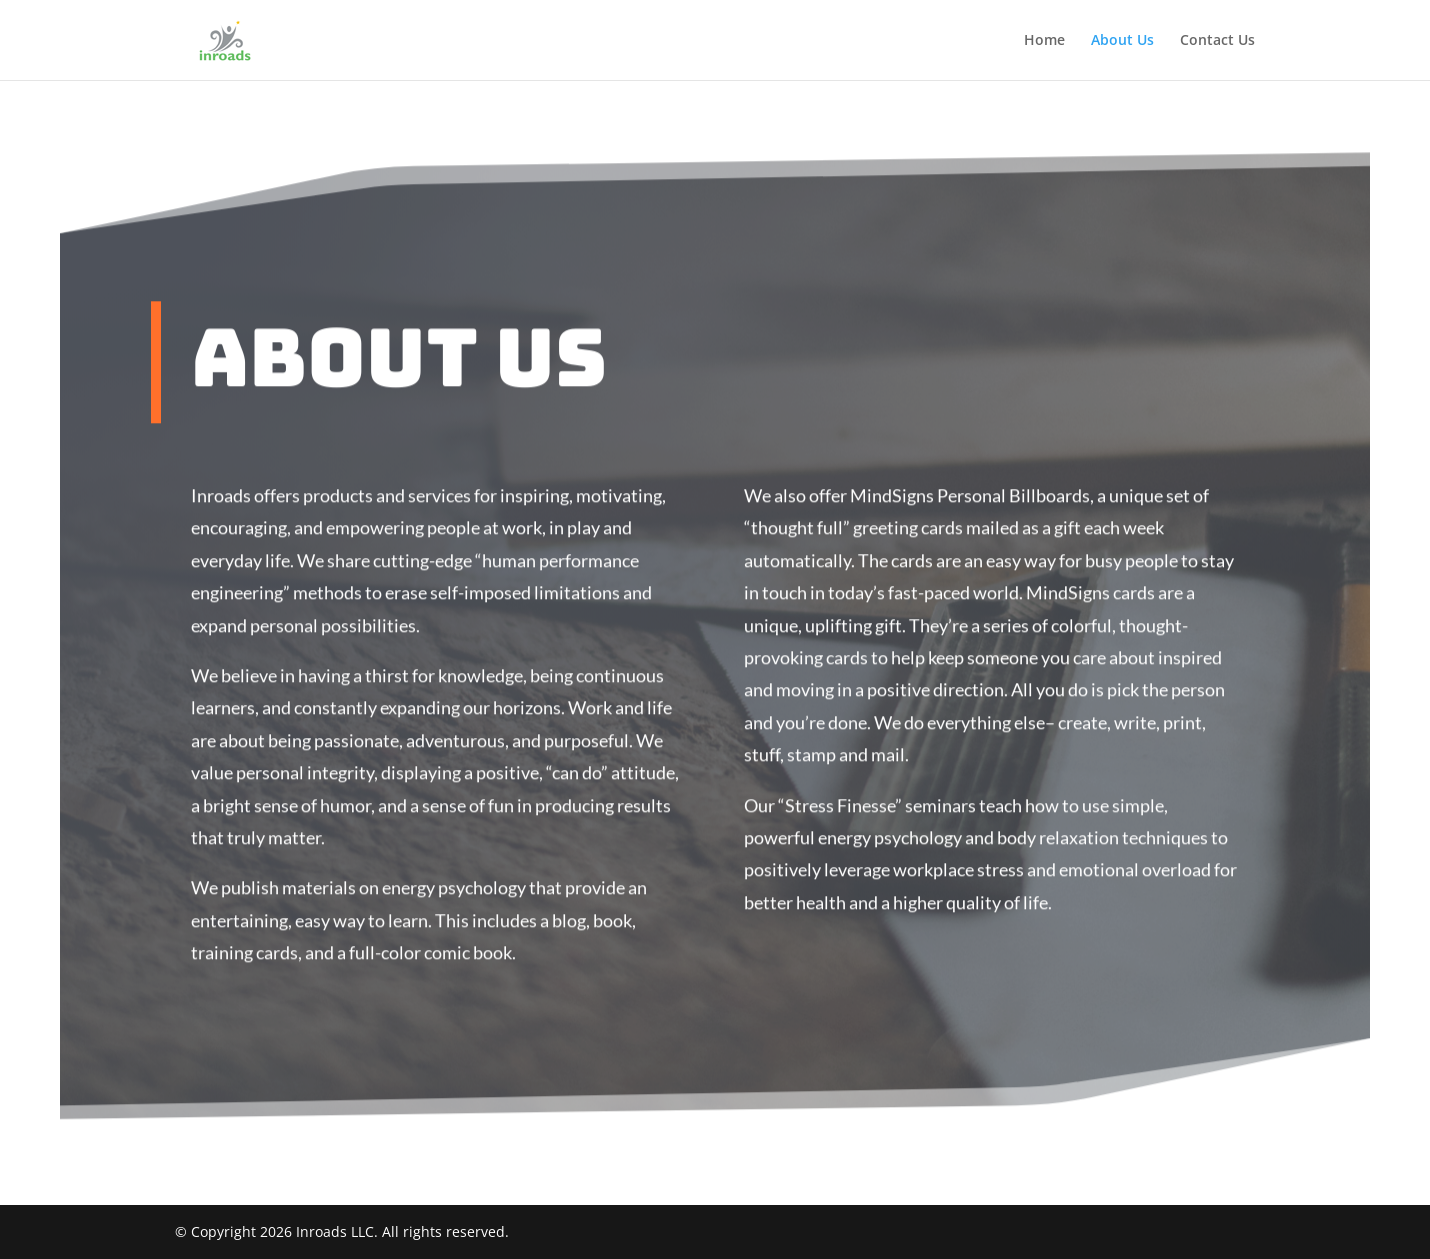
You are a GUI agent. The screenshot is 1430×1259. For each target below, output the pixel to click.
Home (1044, 41)
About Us (1122, 41)
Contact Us (1217, 41)
